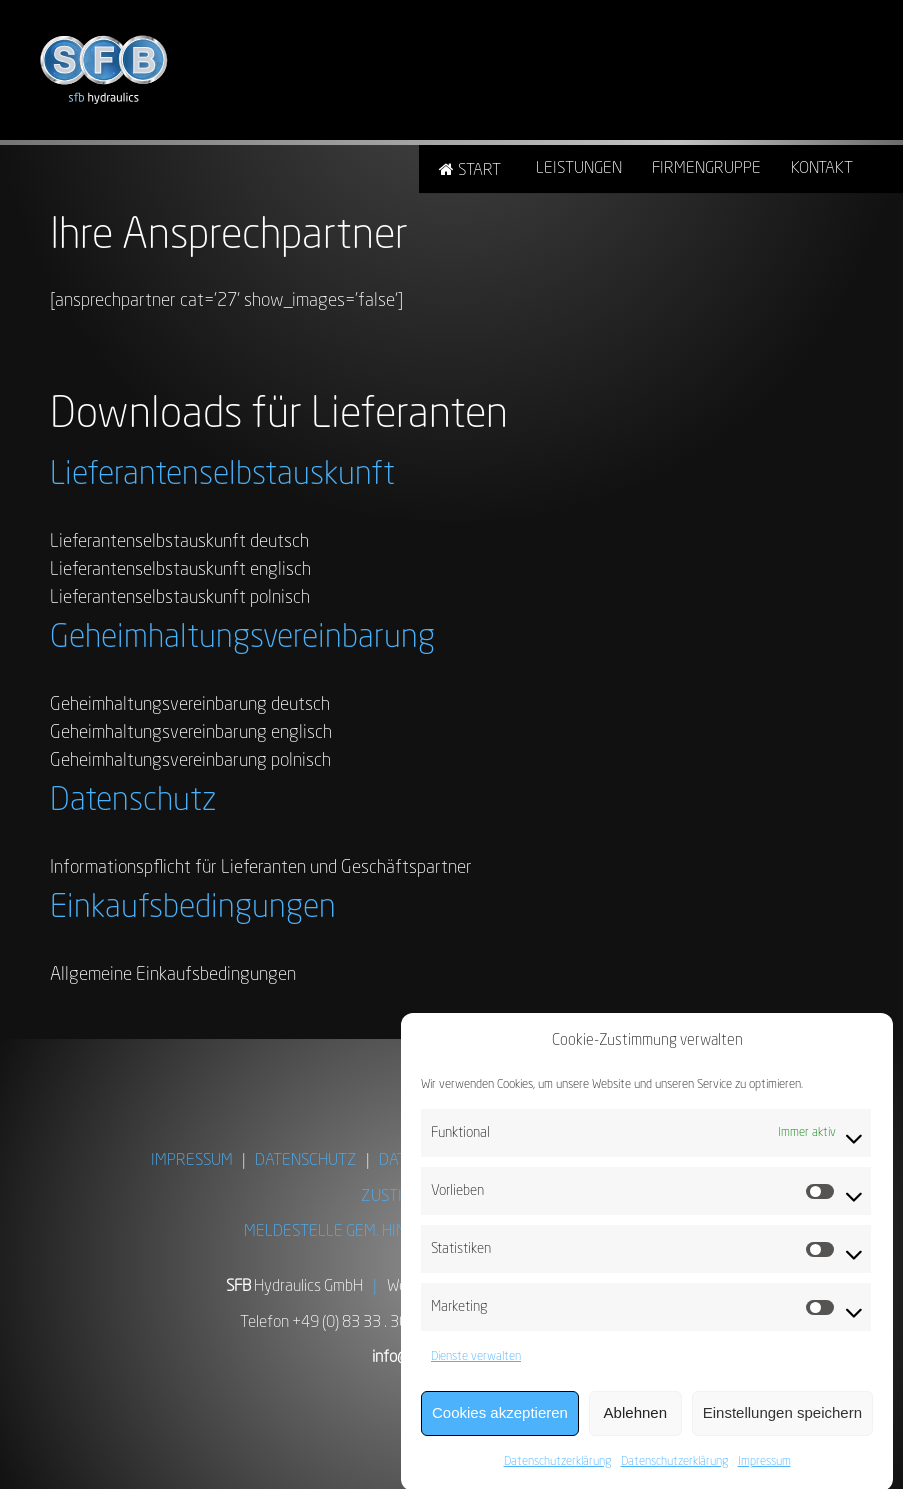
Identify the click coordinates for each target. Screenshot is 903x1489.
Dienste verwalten (476, 1365)
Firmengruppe (706, 169)
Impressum (764, 1470)
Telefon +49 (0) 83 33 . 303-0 (336, 1323)
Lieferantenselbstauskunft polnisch (180, 598)
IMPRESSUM (192, 1161)
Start (479, 171)
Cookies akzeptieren (500, 1420)
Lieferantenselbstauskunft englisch (180, 570)
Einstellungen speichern (782, 1420)
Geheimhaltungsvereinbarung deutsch (190, 705)
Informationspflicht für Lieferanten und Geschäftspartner (261, 868)
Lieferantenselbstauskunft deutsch (179, 542)
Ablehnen (635, 1420)
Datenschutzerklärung (557, 1470)
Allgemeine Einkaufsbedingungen (173, 975)
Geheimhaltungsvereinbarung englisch (191, 733)
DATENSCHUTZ (306, 1161)
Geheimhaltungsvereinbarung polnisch (190, 761)
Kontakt (822, 169)
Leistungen (579, 169)
